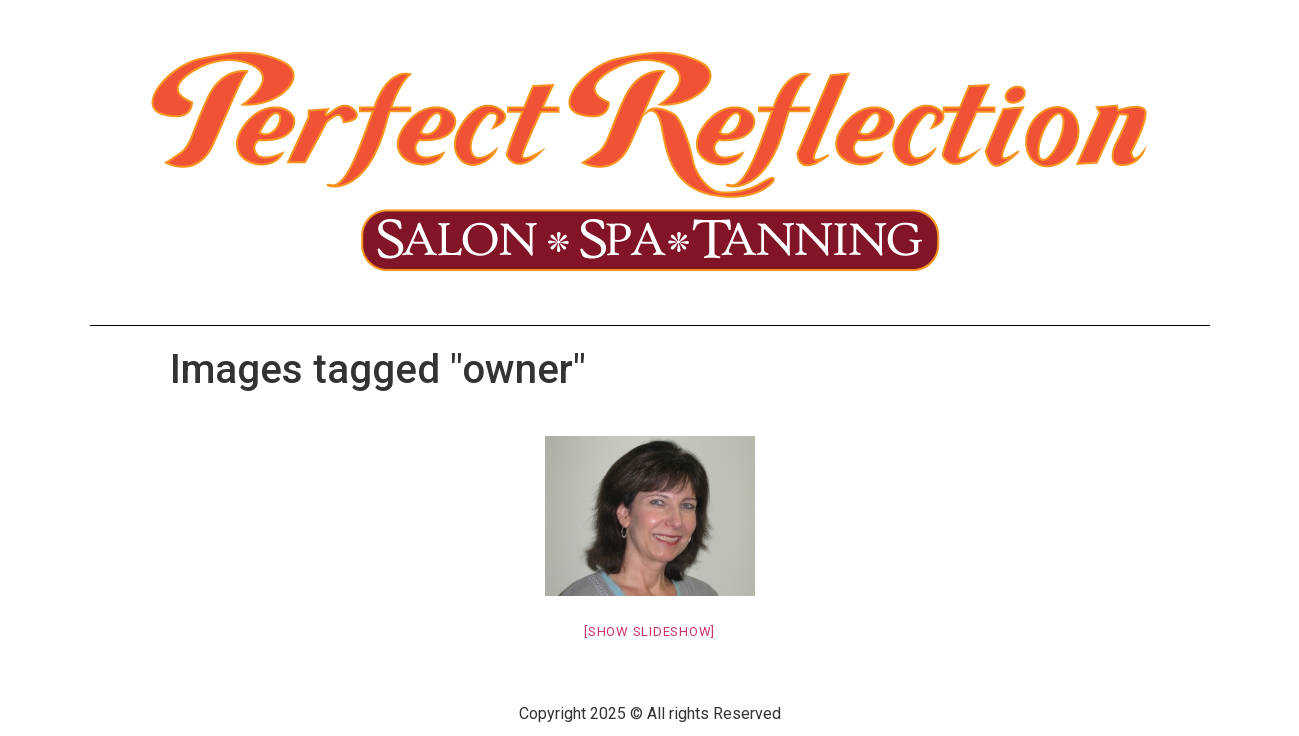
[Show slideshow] (649, 631)
